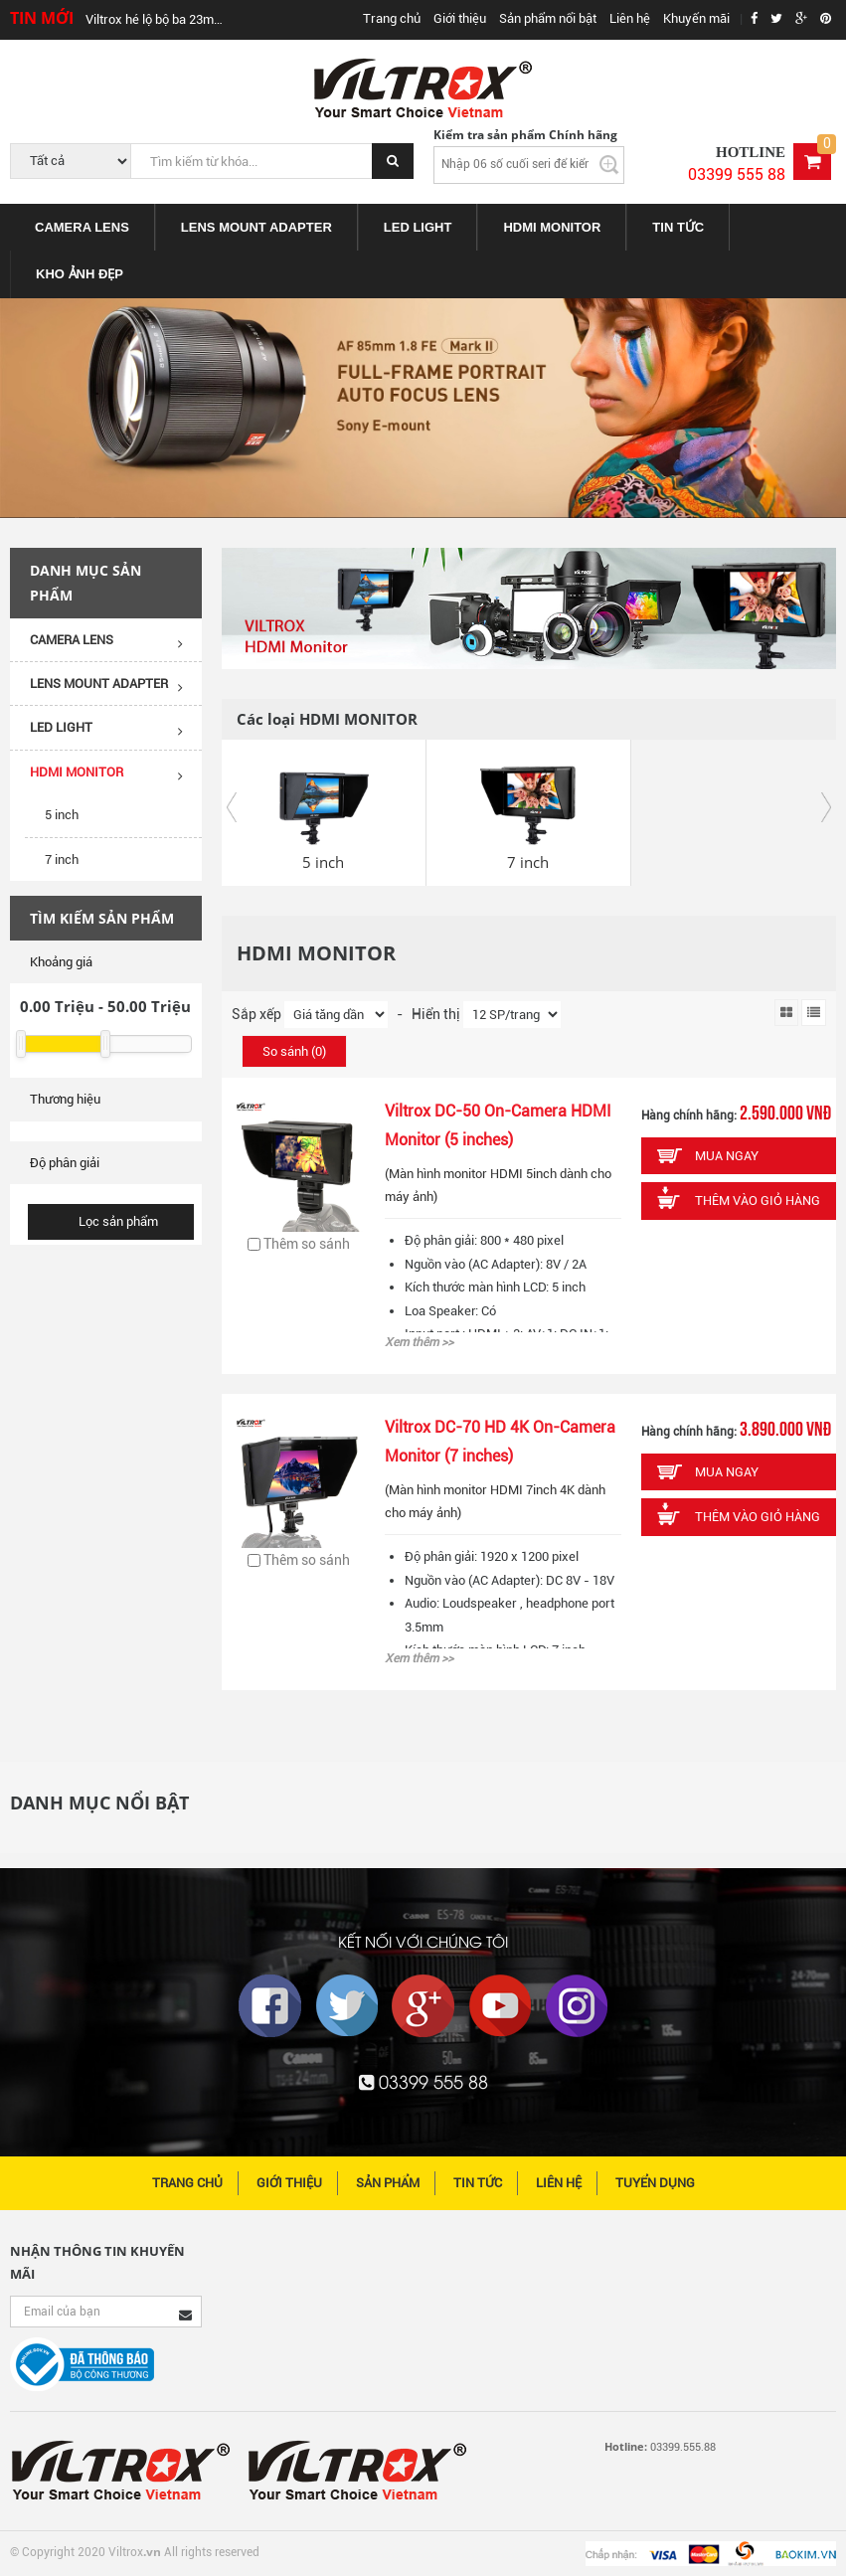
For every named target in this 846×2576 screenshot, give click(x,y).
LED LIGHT (418, 227)
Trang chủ (392, 18)
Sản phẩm (388, 2182)
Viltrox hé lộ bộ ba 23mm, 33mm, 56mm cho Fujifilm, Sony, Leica (159, 19)
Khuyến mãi (696, 18)
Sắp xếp (256, 1014)
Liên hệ (629, 18)
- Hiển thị (425, 1014)
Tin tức (477, 2182)
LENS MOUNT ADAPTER (256, 227)
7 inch (62, 859)
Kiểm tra (607, 164)
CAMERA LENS (82, 227)
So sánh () (294, 1051)
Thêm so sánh (299, 1244)
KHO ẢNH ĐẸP (79, 273)
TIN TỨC (678, 227)
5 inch (62, 814)
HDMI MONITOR (551, 227)
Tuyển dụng (655, 2182)
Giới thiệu (459, 18)
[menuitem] (82, 227)
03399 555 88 (736, 174)
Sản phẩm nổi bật (547, 18)
